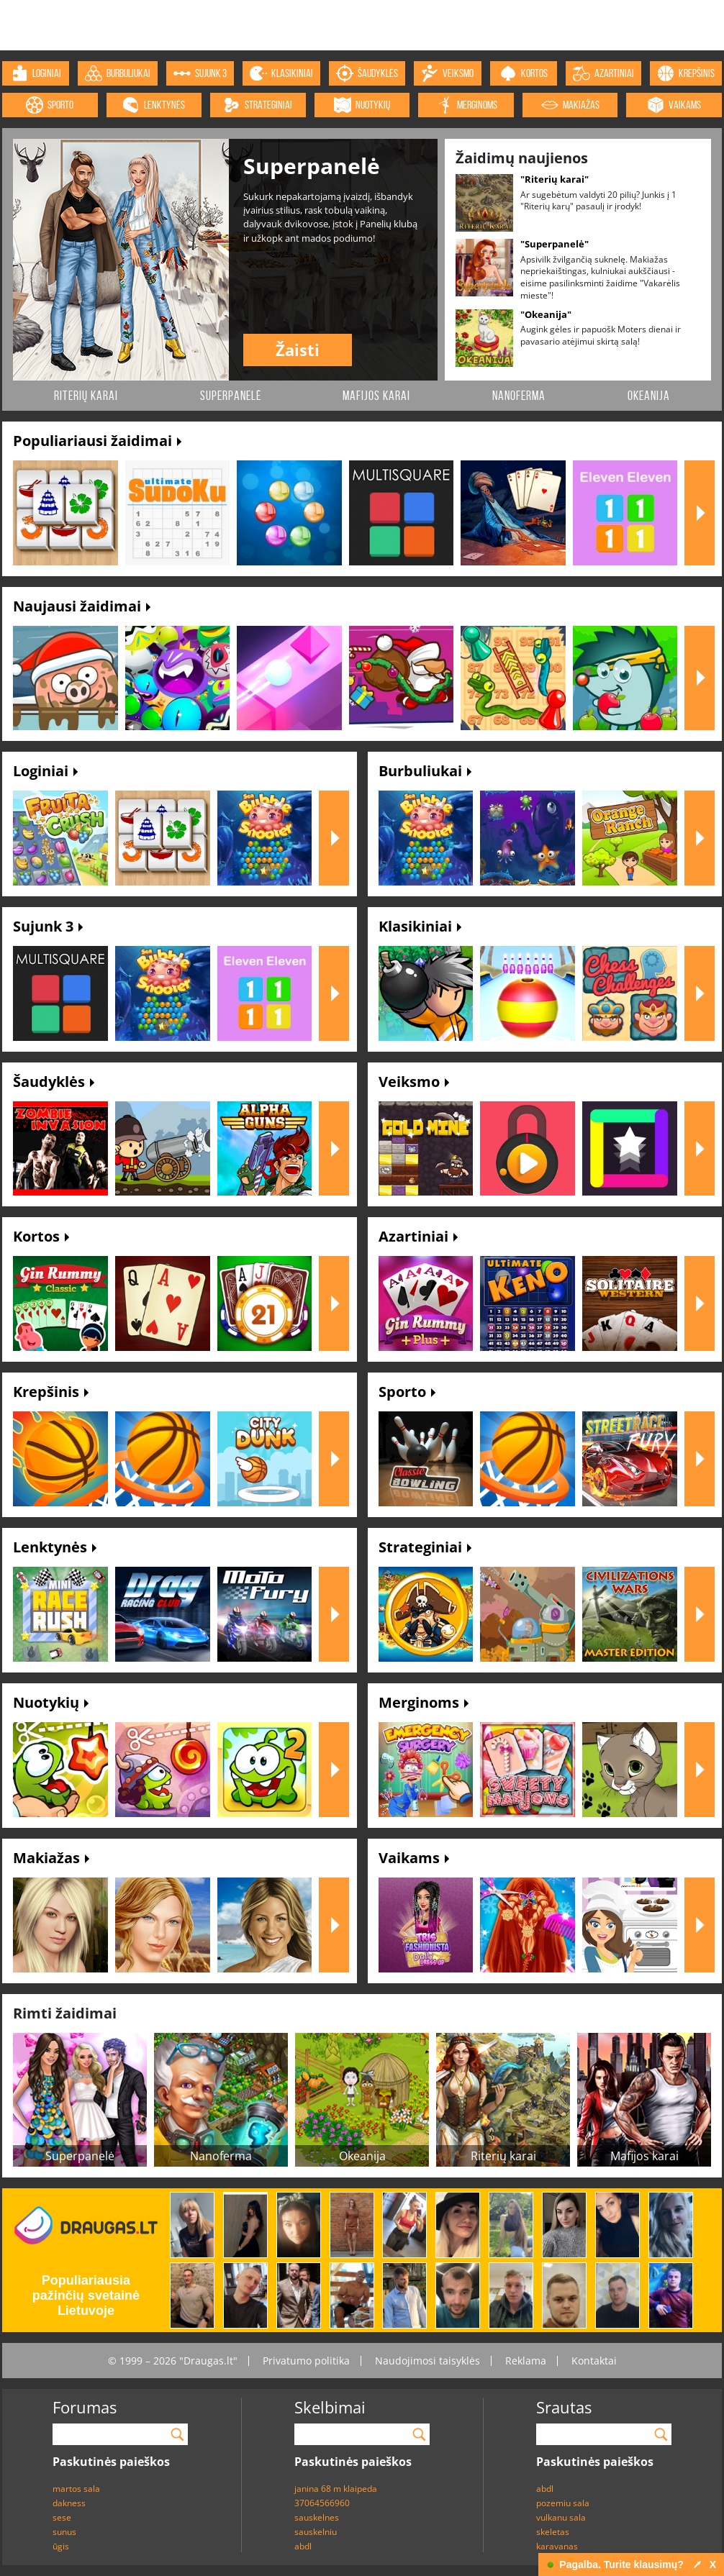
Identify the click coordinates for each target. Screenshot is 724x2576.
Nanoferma (519, 395)
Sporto (407, 1391)
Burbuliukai (425, 770)
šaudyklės (367, 73)
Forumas (85, 2407)
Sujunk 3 (48, 926)
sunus (64, 2532)
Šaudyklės (53, 1081)
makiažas (570, 105)
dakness (69, 2503)
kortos (523, 73)
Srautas (564, 2407)
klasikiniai (281, 73)
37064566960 (322, 2503)
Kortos (41, 1236)
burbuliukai (117, 73)
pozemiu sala (562, 2503)
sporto (49, 105)
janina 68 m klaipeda (335, 2488)
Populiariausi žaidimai (97, 440)
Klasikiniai (420, 926)
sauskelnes (316, 2517)
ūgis (61, 2546)
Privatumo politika (306, 2360)
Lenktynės (54, 1547)
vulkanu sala (561, 2517)
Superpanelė (230, 395)
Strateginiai (425, 1547)
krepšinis (686, 73)
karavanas (557, 2546)
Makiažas (51, 1857)
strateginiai (257, 105)
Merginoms (424, 1702)
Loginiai (45, 770)
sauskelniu (315, 2532)
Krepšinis (51, 1391)
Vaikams (414, 1857)
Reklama (525, 2360)
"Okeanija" (545, 314)
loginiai (36, 73)
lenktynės (153, 105)
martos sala (76, 2488)
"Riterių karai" (554, 179)
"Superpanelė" (554, 243)
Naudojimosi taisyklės (427, 2360)
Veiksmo (414, 1081)
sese (62, 2517)
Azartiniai (418, 1236)
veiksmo (447, 73)
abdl (303, 2546)
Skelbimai (330, 2407)
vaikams (674, 105)
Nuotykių (51, 1702)
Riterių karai (86, 395)
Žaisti (298, 349)
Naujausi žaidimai (81, 606)
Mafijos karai (376, 395)
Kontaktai (594, 2360)
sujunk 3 (200, 73)
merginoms (466, 105)
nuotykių (362, 105)
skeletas (552, 2532)
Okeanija (649, 395)
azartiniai (603, 73)
